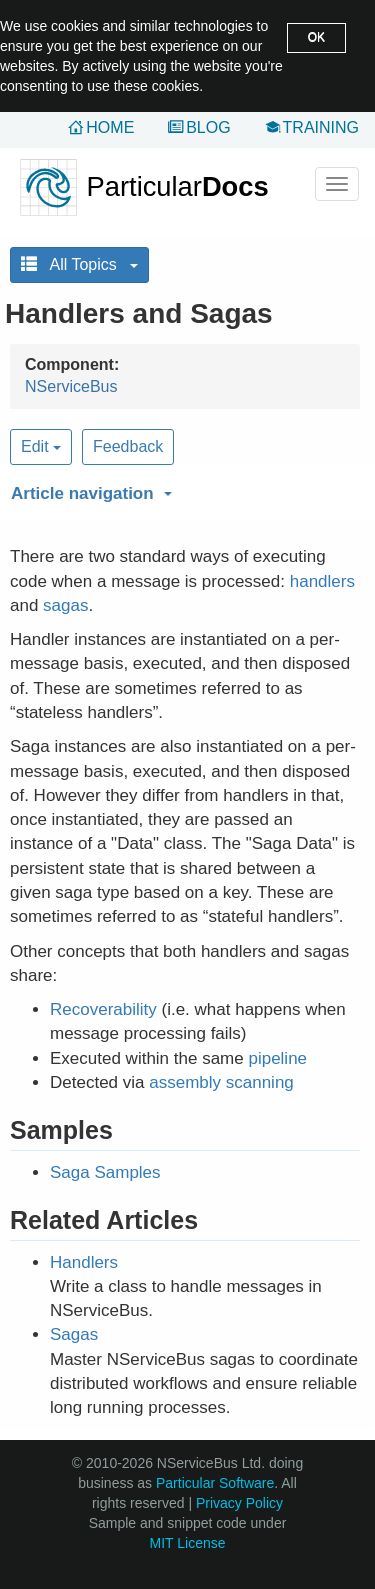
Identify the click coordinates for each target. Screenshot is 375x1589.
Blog (208, 127)
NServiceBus (71, 386)
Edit (41, 446)
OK (316, 37)
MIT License (188, 1543)
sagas (65, 605)
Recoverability (103, 1009)
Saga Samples (105, 1172)
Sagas (74, 1334)
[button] (182, 490)
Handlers (84, 1262)
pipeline (277, 1058)
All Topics (79, 264)
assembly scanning (221, 1082)
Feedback (128, 446)
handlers (322, 581)
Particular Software (215, 1483)
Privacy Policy (239, 1503)
